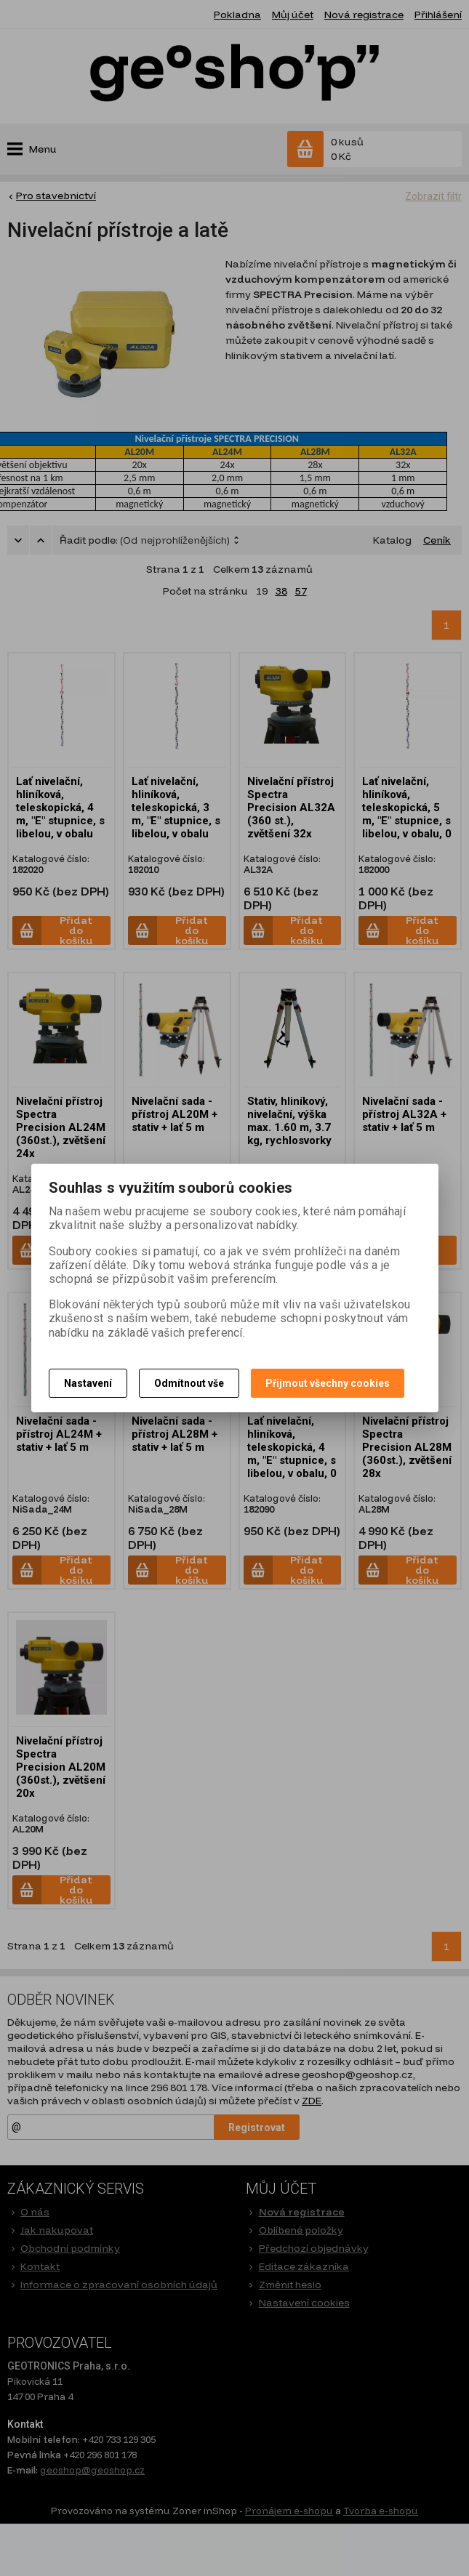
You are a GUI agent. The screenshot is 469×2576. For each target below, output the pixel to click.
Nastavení (88, 1383)
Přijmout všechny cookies (327, 1383)
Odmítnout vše (189, 1383)
